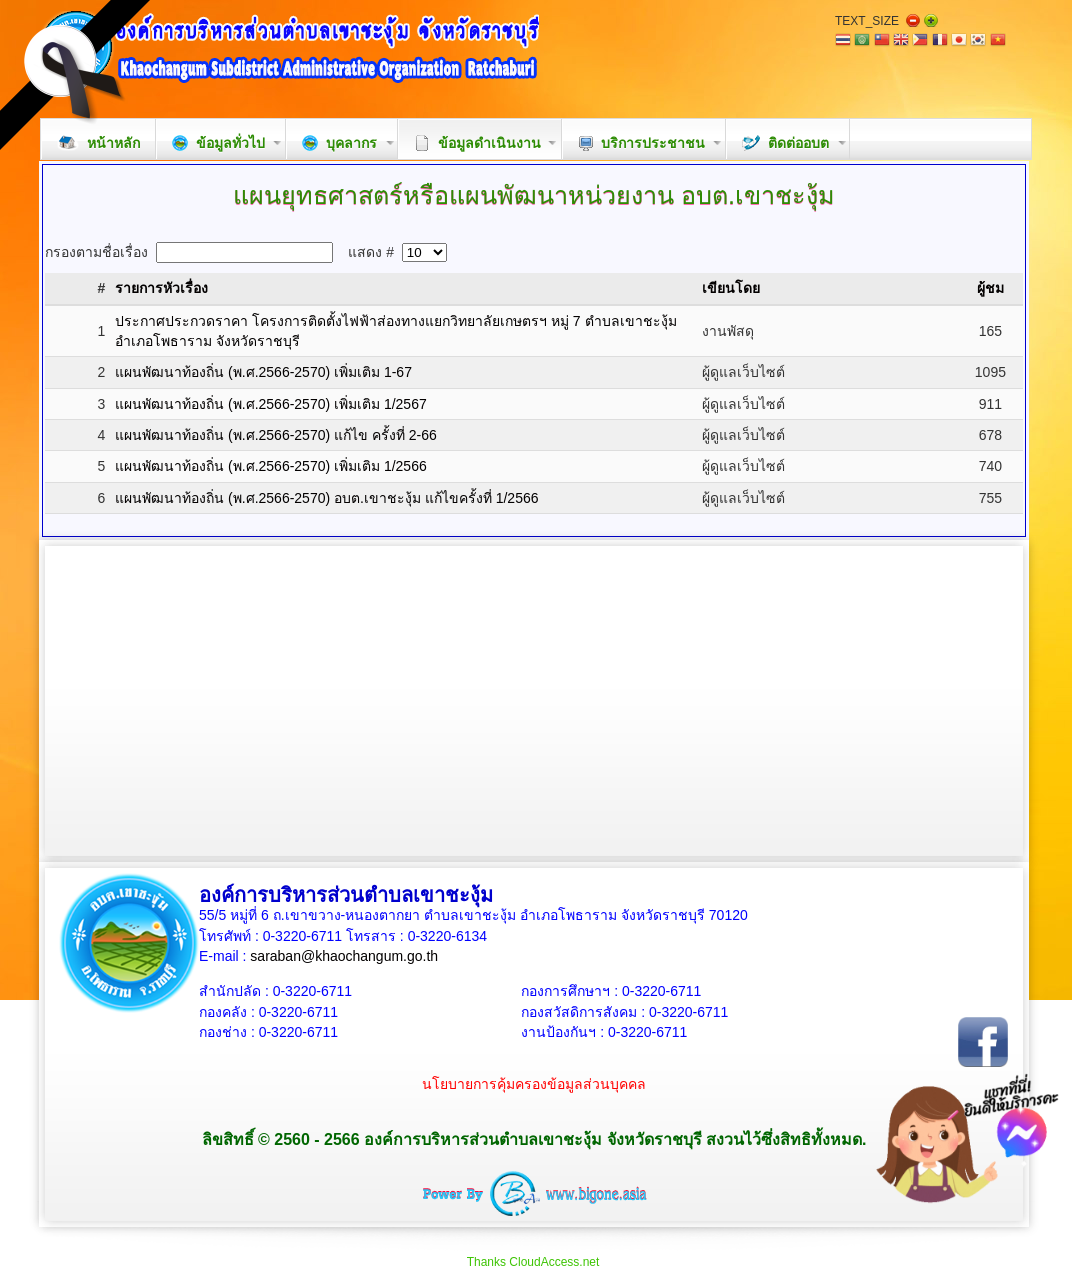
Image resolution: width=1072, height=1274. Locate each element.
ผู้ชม (990, 288)
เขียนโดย (731, 288)
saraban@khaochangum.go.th (344, 956)
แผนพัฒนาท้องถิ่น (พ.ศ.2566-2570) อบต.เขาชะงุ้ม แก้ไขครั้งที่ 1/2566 (326, 498)
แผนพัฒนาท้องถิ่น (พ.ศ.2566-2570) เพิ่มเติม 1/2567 (271, 404)
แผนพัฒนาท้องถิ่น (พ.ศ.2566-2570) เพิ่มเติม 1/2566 (271, 466)
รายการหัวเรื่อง (161, 288)
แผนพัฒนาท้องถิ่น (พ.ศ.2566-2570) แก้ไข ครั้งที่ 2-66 (276, 435)
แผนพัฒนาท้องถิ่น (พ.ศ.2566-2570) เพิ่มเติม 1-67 (263, 372)
